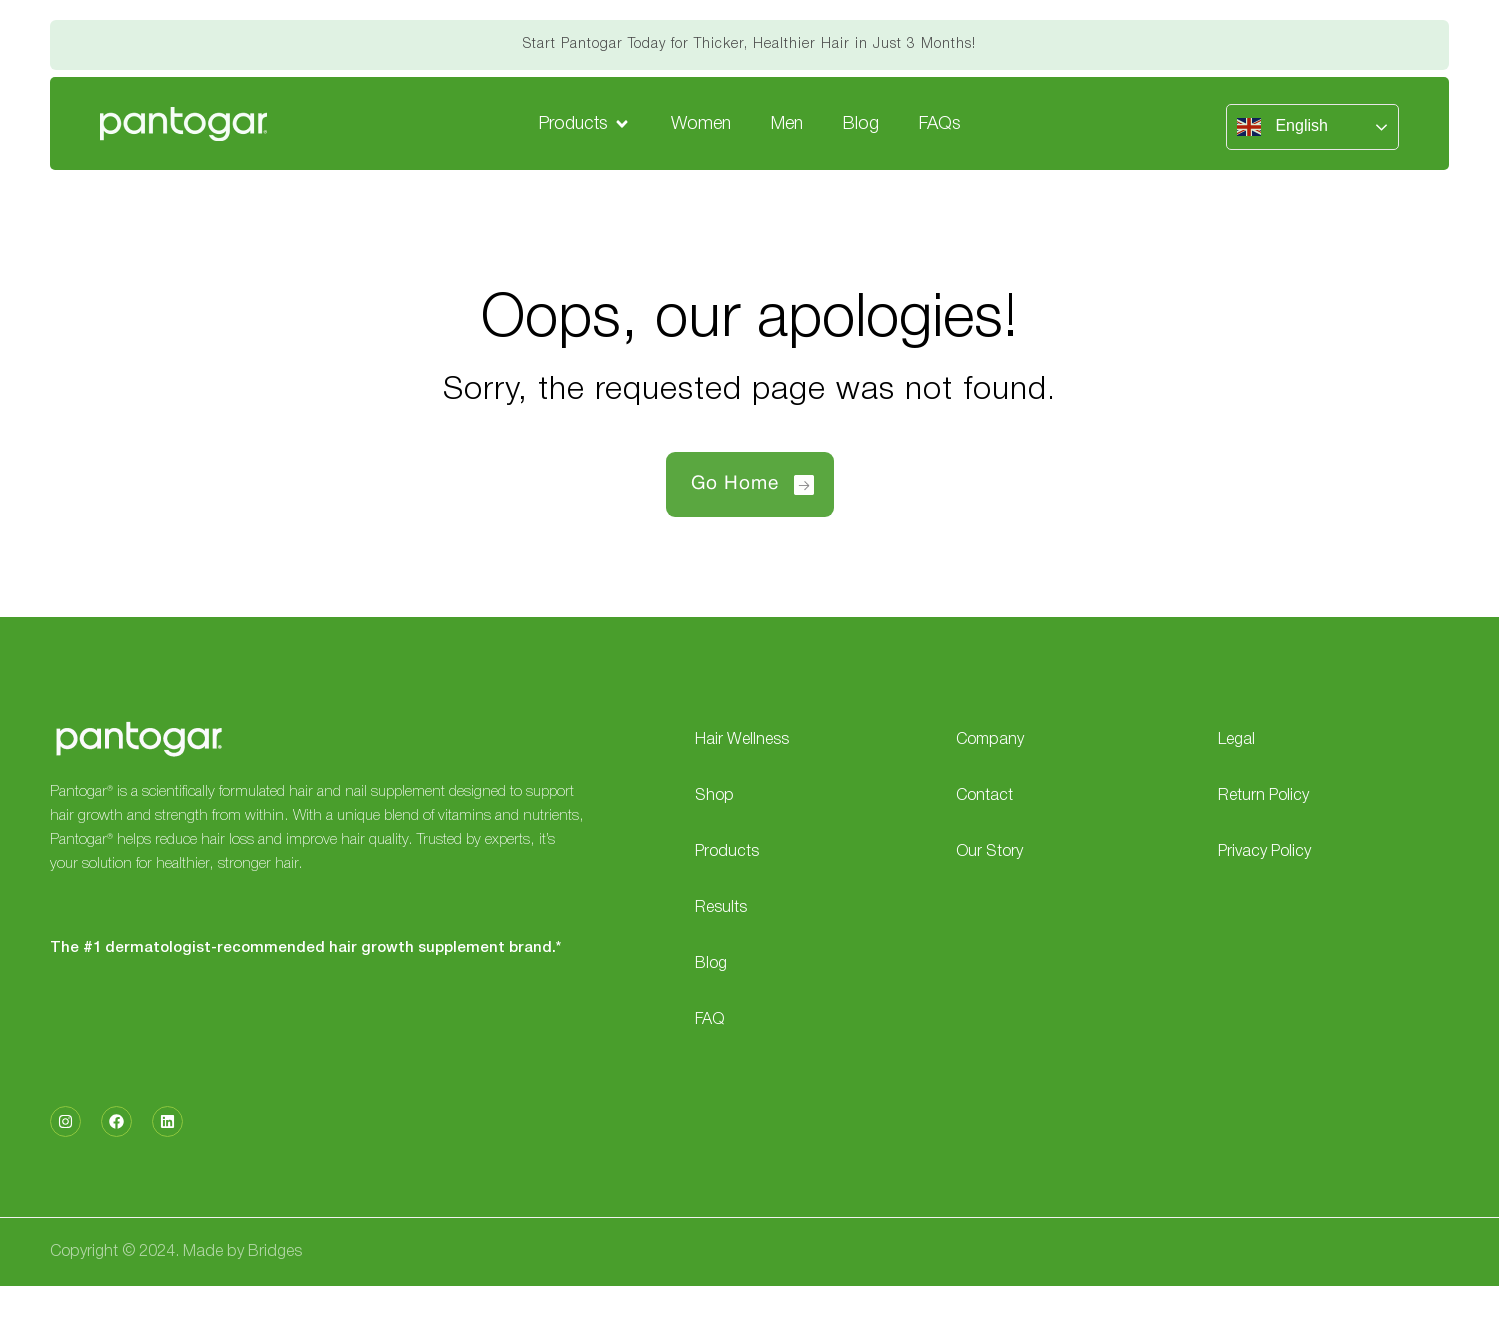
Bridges (275, 1252)
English (1282, 127)
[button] (585, 124)
